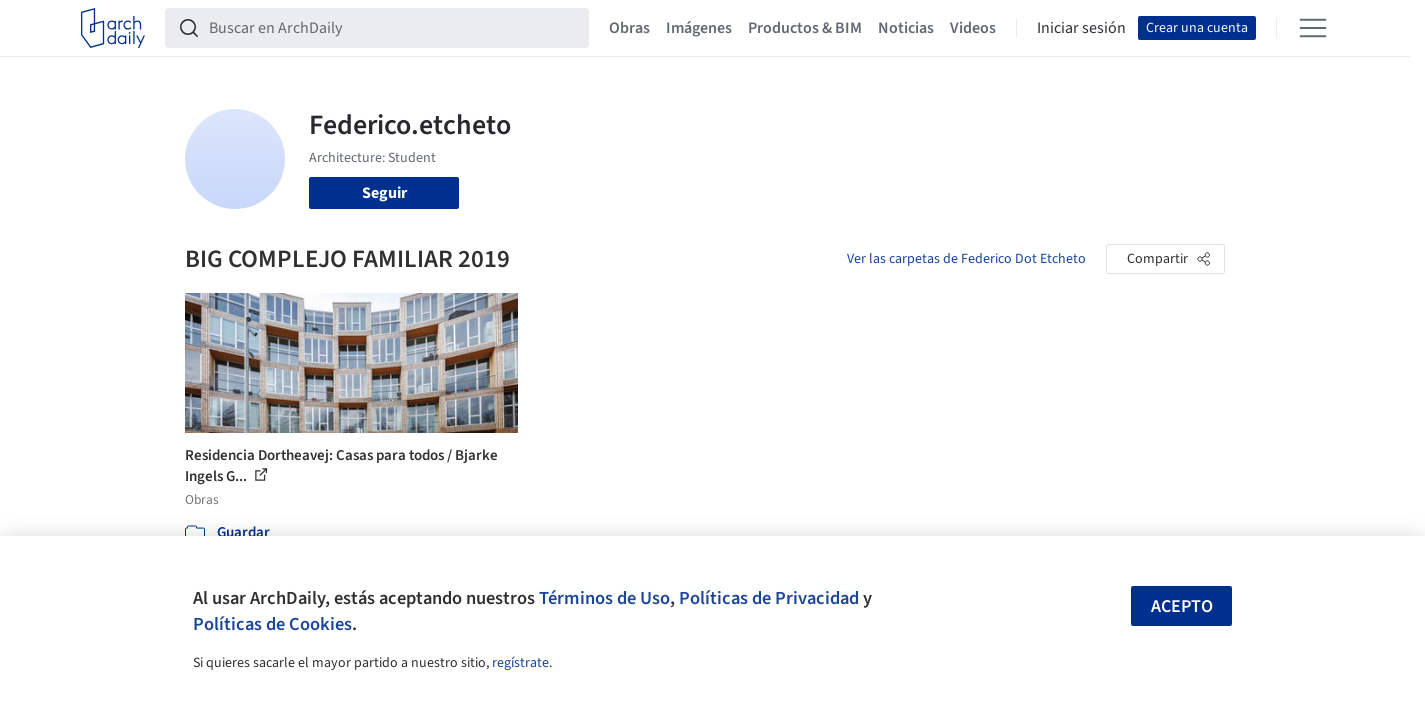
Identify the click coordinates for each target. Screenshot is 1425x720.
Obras (629, 28)
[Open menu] (1313, 28)
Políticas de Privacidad (769, 598)
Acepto (1182, 606)
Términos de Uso (604, 598)
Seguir (384, 193)
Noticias (906, 28)
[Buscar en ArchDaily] (393, 28)
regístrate (520, 663)
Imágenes (699, 28)
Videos (973, 28)
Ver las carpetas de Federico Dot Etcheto (966, 259)
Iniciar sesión (1081, 28)
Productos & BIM (805, 28)
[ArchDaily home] (113, 28)
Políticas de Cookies (272, 624)
